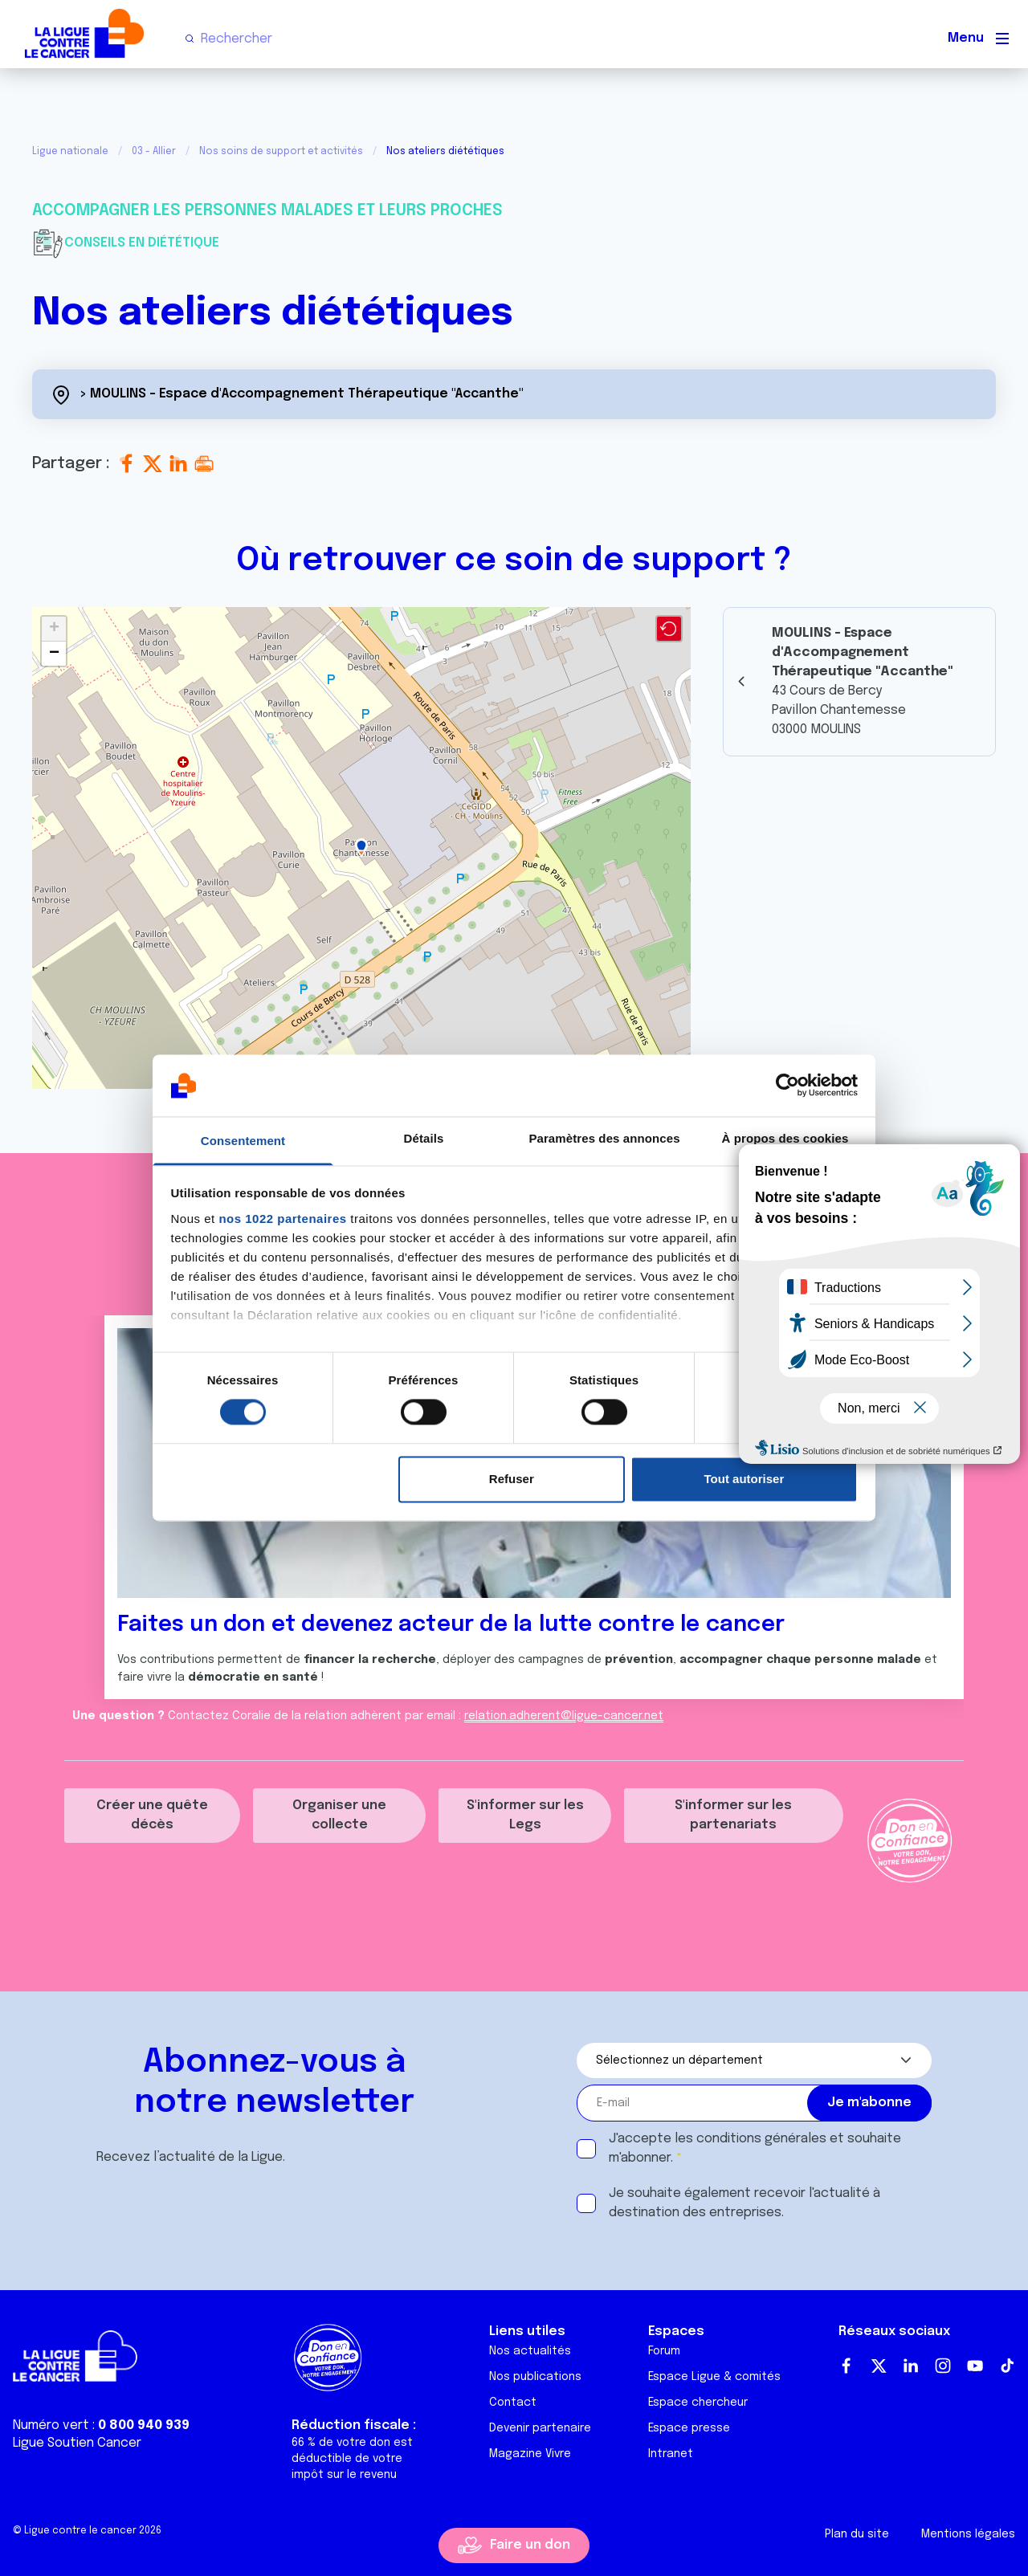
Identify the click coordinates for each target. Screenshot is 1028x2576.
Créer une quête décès (152, 1815)
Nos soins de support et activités (281, 152)
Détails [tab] (424, 1138)
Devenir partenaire (540, 2428)
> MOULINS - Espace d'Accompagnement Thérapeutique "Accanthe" (302, 394)
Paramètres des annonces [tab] (603, 1138)
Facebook (846, 2366)
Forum (664, 2351)
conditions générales (761, 2139)
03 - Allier (154, 152)
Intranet (670, 2454)
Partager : (73, 463)
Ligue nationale (70, 152)
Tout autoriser (744, 1479)
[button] (361, 848)
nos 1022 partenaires (282, 1218)
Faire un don (530, 2545)
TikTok (1007, 2366)
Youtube (975, 2366)
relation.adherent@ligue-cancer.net (563, 1716)
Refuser (511, 1479)
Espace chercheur (698, 2402)
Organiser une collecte (339, 1815)
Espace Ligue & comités (714, 2376)
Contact (512, 2402)
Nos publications (535, 2376)
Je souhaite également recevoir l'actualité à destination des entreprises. (744, 2203)
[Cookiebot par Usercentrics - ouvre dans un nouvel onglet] (787, 1086)
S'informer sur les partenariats (733, 1815)
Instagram (943, 2366)
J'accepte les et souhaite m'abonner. (755, 2148)
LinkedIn (911, 2366)
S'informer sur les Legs (525, 1815)
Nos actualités (530, 2351)
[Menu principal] (1002, 38)
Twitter (879, 2366)
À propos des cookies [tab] (785, 1138)
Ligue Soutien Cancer (77, 2443)
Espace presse (689, 2428)
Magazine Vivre (530, 2454)
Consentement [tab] (243, 1140)
